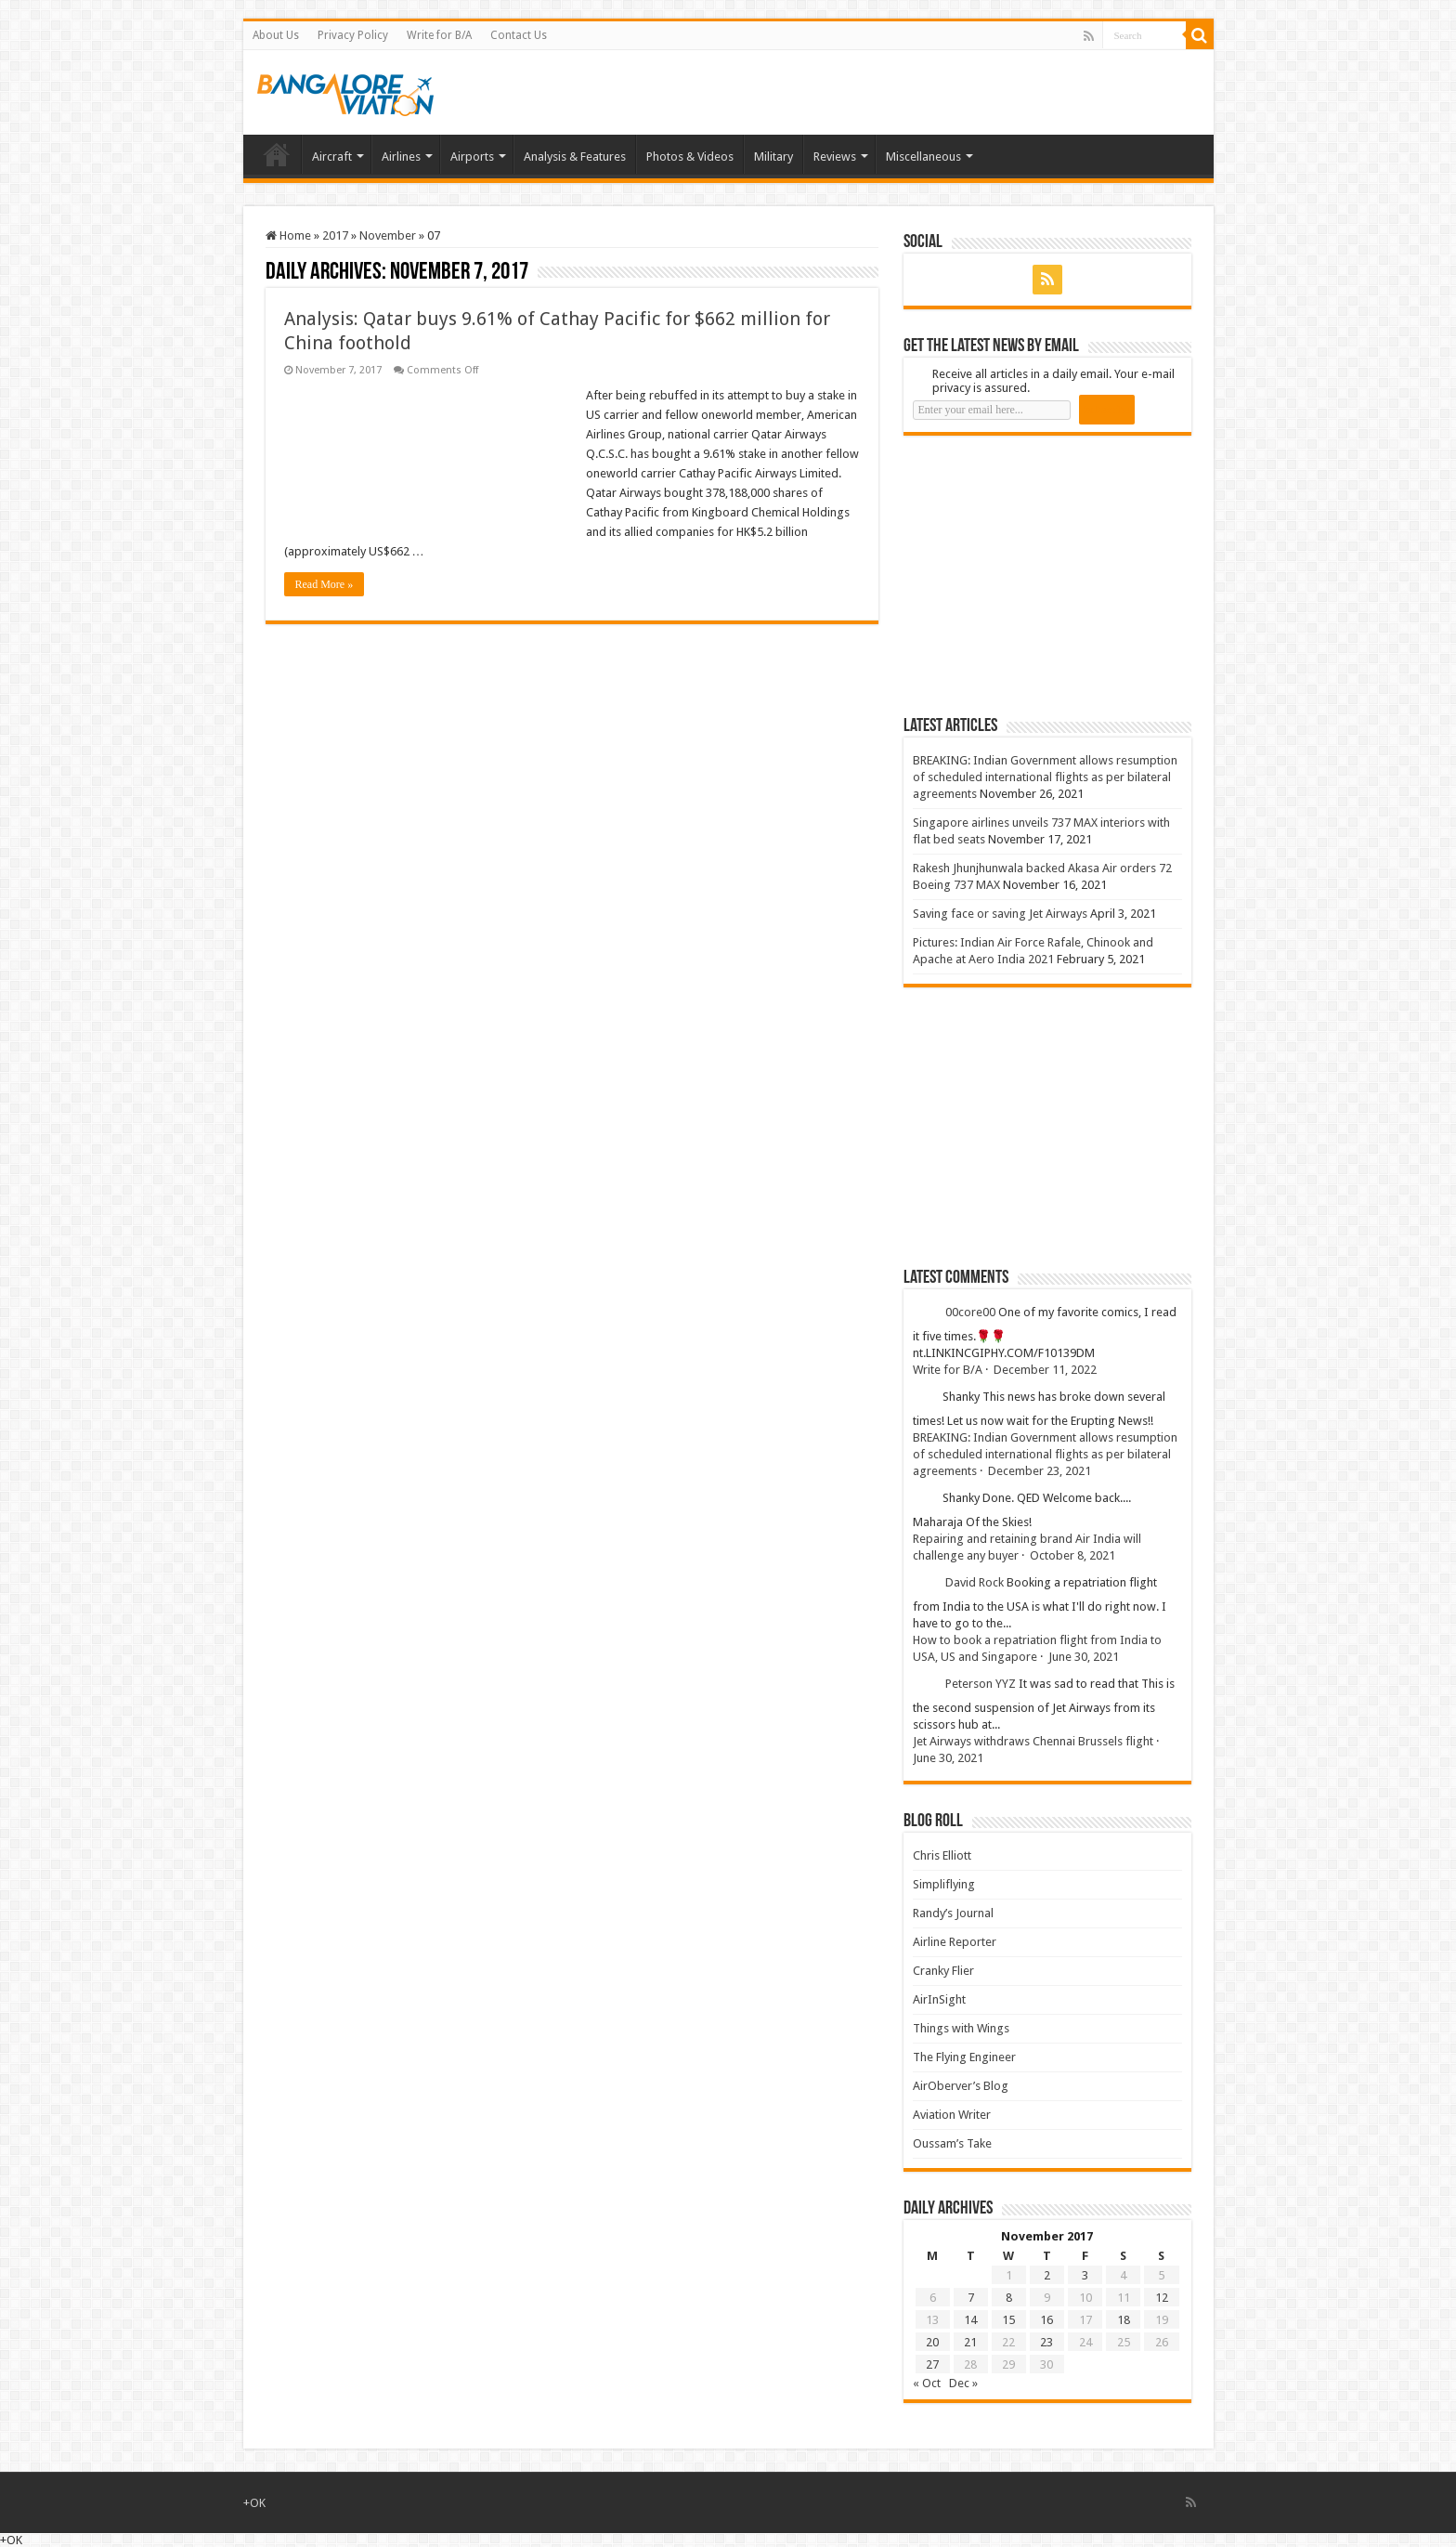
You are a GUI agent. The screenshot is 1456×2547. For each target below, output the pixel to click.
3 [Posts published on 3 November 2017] (1085, 2275)
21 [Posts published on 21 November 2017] (970, 2342)
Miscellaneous (923, 156)
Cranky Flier (943, 1971)
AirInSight (939, 1999)
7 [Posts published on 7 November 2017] (971, 2298)
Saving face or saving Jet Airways (1000, 914)
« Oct (927, 2383)
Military (773, 156)
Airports (472, 156)
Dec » (963, 2383)
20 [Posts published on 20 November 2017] (932, 2342)
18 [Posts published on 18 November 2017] (1123, 2320)
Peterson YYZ (980, 1684)
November (387, 235)
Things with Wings (961, 2028)
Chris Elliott (942, 1855)
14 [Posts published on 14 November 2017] (970, 2320)
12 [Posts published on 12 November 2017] (1161, 2298)
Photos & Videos (690, 156)
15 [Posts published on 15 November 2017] (1008, 2320)
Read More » (324, 584)
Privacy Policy (353, 35)
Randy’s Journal (953, 1913)
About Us (276, 35)
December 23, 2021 (1039, 1471)
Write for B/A (439, 35)
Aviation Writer (952, 2115)
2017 (335, 235)
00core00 (970, 1312)
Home (277, 154)
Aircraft (332, 156)
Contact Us (518, 35)
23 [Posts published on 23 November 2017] (1046, 2342)
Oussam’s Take (952, 2143)
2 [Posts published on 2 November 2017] (1047, 2275)
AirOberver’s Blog (960, 2086)
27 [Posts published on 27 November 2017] (932, 2364)
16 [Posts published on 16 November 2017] (1046, 2320)
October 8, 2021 (1072, 1555)
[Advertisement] (1043, 575)
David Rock (974, 1582)
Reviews (834, 156)
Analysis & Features (575, 156)
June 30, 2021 (1083, 1657)
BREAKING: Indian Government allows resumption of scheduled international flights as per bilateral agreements (1045, 777)
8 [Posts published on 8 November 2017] (1009, 2298)
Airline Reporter (954, 1942)
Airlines (401, 156)
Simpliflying (944, 1884)
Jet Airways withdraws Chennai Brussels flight (1033, 1741)
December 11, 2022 (1045, 1370)
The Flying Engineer (964, 2057)
